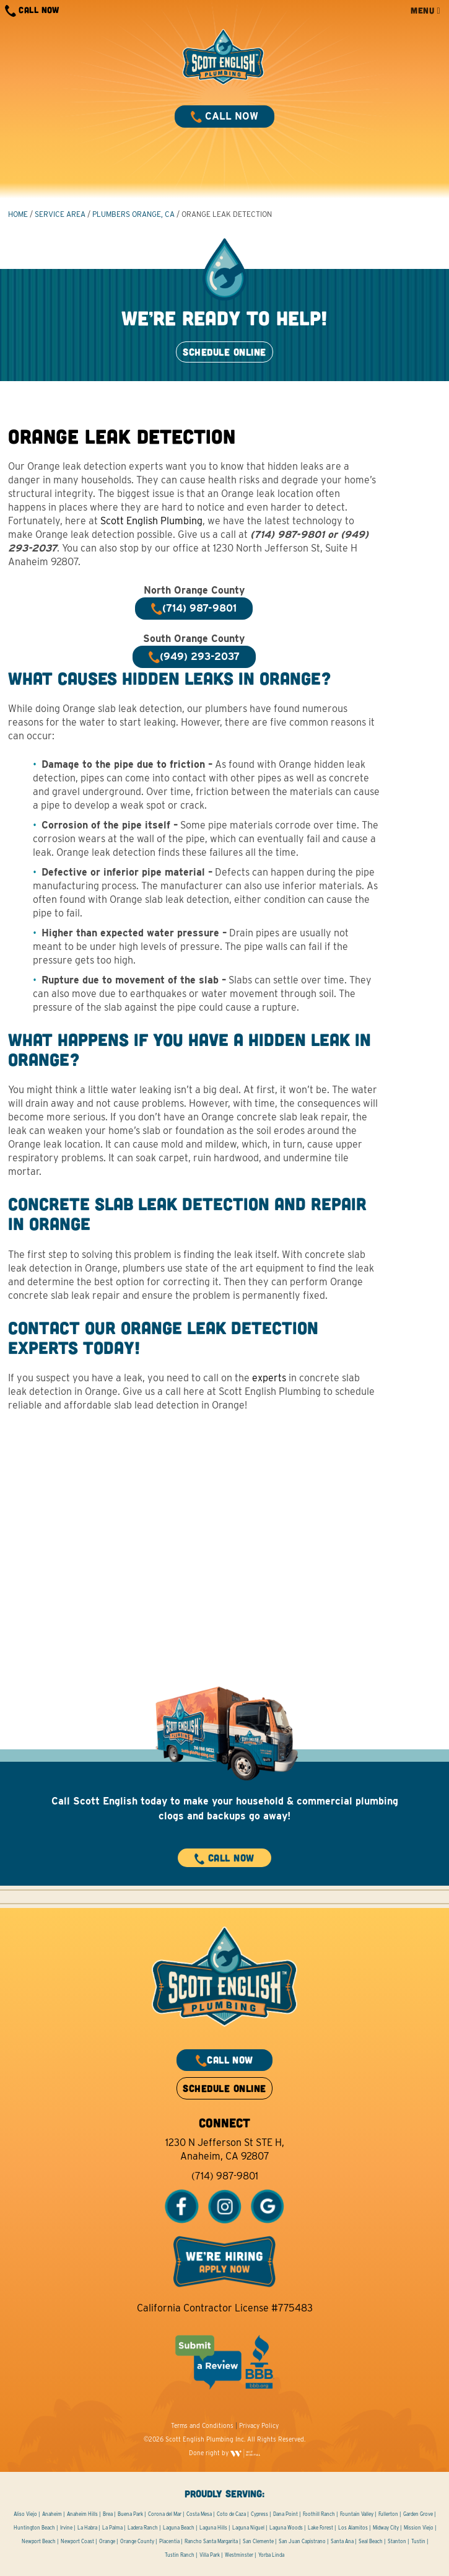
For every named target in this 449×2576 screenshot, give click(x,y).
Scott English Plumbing (151, 521)
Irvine (66, 2528)
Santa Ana (342, 2541)
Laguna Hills (213, 2528)
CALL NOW (32, 10)
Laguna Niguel (248, 2528)
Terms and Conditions (202, 2425)
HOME (18, 214)
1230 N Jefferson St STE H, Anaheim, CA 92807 (224, 2149)
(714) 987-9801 (224, 2176)
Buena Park (130, 2514)
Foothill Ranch (319, 2514)
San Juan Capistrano (302, 2541)
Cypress (259, 2514)
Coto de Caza (231, 2514)
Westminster (239, 2555)
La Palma (112, 2528)
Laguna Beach (178, 2528)
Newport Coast (77, 2541)
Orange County (137, 2541)
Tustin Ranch (179, 2555)
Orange (107, 2541)
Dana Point (285, 2514)
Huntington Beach (34, 2528)
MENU (425, 10)
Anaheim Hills (82, 2514)
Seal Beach (371, 2541)
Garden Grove (418, 2514)
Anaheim (52, 2514)
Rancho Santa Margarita (211, 2541)
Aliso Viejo (25, 2514)
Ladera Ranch (143, 2528)
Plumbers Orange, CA (133, 214)
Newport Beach (39, 2541)
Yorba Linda (271, 2555)
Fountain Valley (356, 2514)
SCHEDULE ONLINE (224, 352)
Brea (108, 2514)
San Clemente (258, 2541)
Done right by (225, 2452)
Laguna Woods (286, 2528)
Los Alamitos (353, 2528)
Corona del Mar (164, 2514)
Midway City (386, 2528)
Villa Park (209, 2555)
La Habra (87, 2528)
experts (269, 1378)
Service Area (60, 214)
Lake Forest (320, 2528)
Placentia (169, 2541)
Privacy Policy (259, 2425)
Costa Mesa (199, 2514)
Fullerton (388, 2514)
